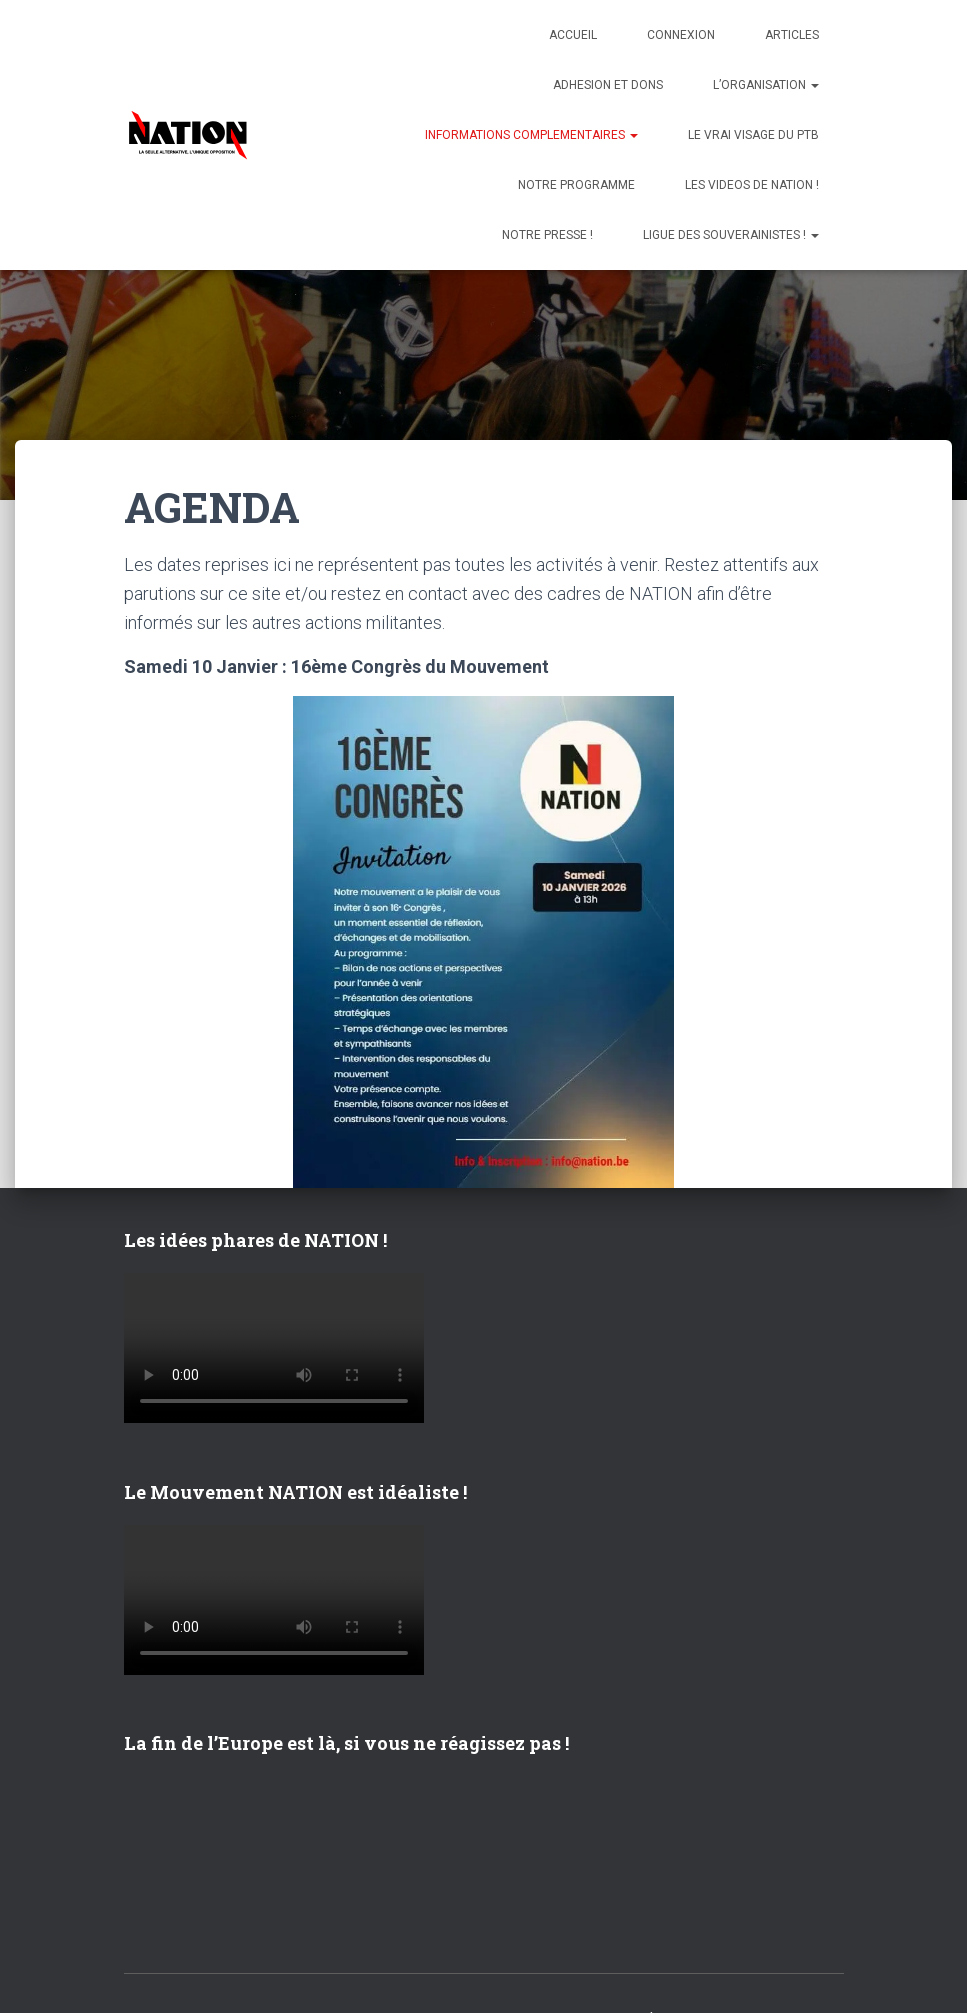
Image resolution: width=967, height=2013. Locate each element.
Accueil (573, 35)
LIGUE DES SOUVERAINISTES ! (731, 235)
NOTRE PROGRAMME (576, 185)
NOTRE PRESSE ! (547, 235)
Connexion (681, 35)
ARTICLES (792, 35)
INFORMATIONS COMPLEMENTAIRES (531, 135)
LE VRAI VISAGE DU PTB (753, 135)
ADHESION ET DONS (608, 85)
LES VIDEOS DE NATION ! (752, 185)
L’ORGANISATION (766, 85)
